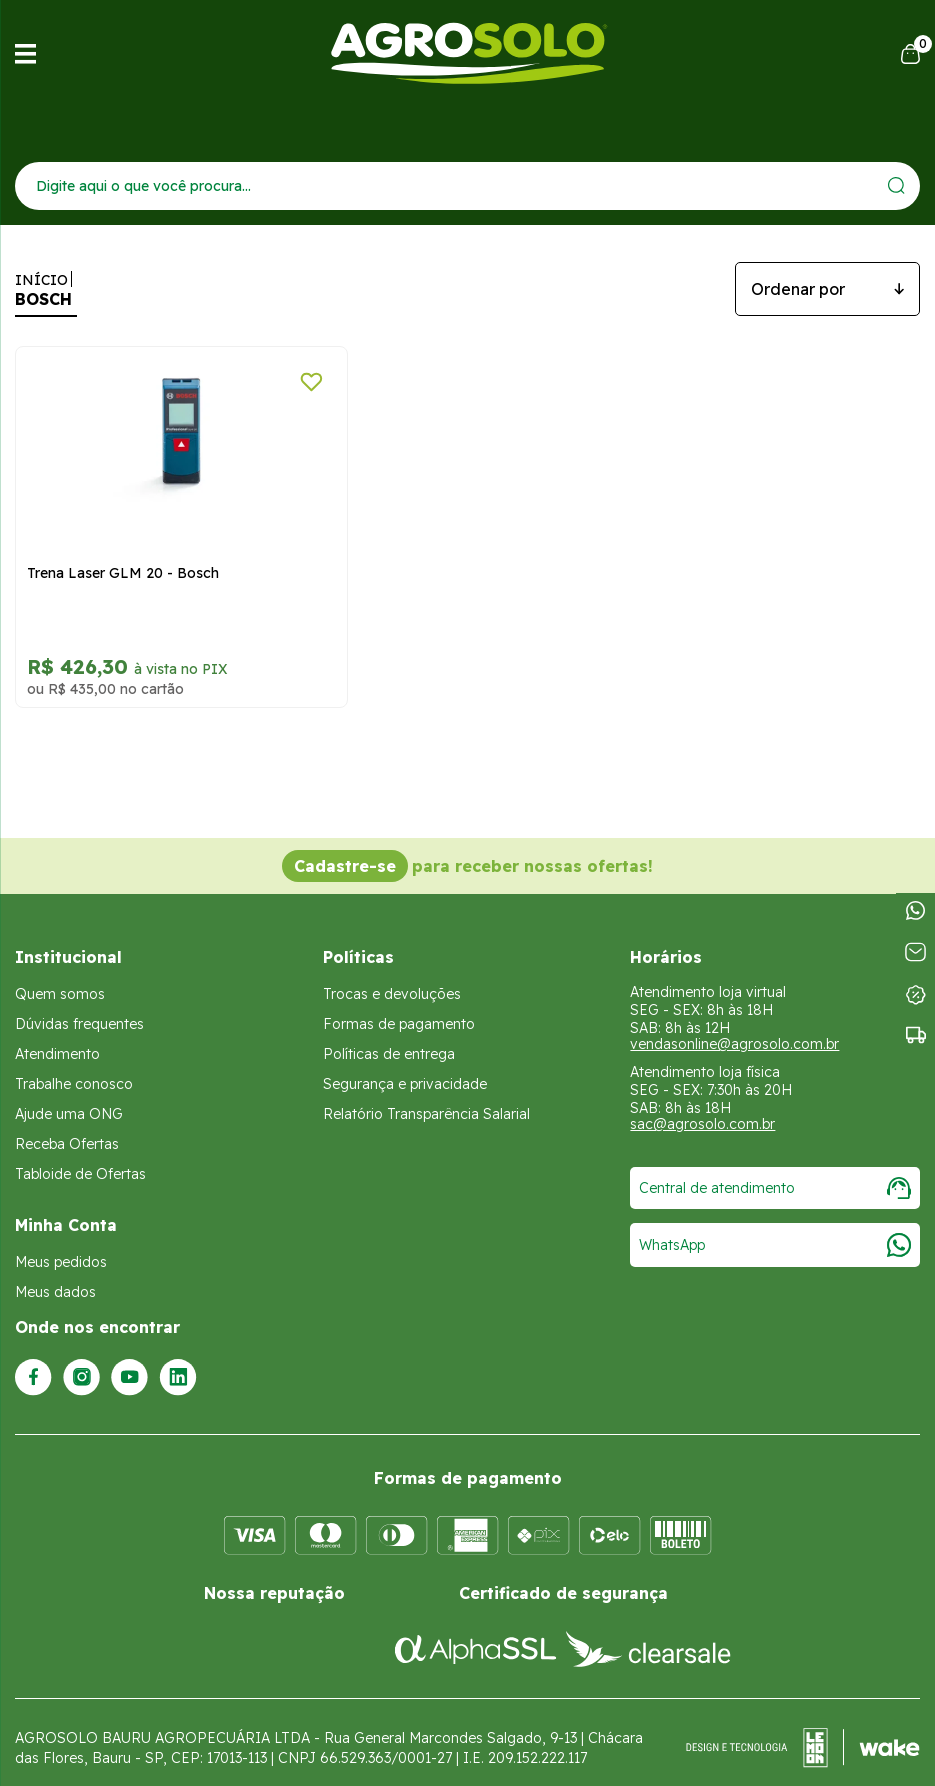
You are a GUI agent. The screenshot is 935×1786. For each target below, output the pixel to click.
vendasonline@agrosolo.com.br (734, 1027)
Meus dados (55, 1275)
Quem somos (60, 977)
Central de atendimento (775, 1171)
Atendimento (57, 1037)
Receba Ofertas (67, 1127)
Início (41, 280)
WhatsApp (775, 1228)
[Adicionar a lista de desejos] (277, 382)
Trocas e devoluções (392, 977)
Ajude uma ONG (69, 1097)
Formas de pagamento (399, 1007)
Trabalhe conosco (74, 1067)
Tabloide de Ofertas (80, 1157)
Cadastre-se (345, 849)
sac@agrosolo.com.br (702, 1107)
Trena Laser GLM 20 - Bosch (123, 556)
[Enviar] (896, 185)
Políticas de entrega (389, 1037)
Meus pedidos (61, 1245)
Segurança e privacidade (405, 1067)
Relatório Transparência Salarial (426, 1097)
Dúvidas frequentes (79, 1007)
